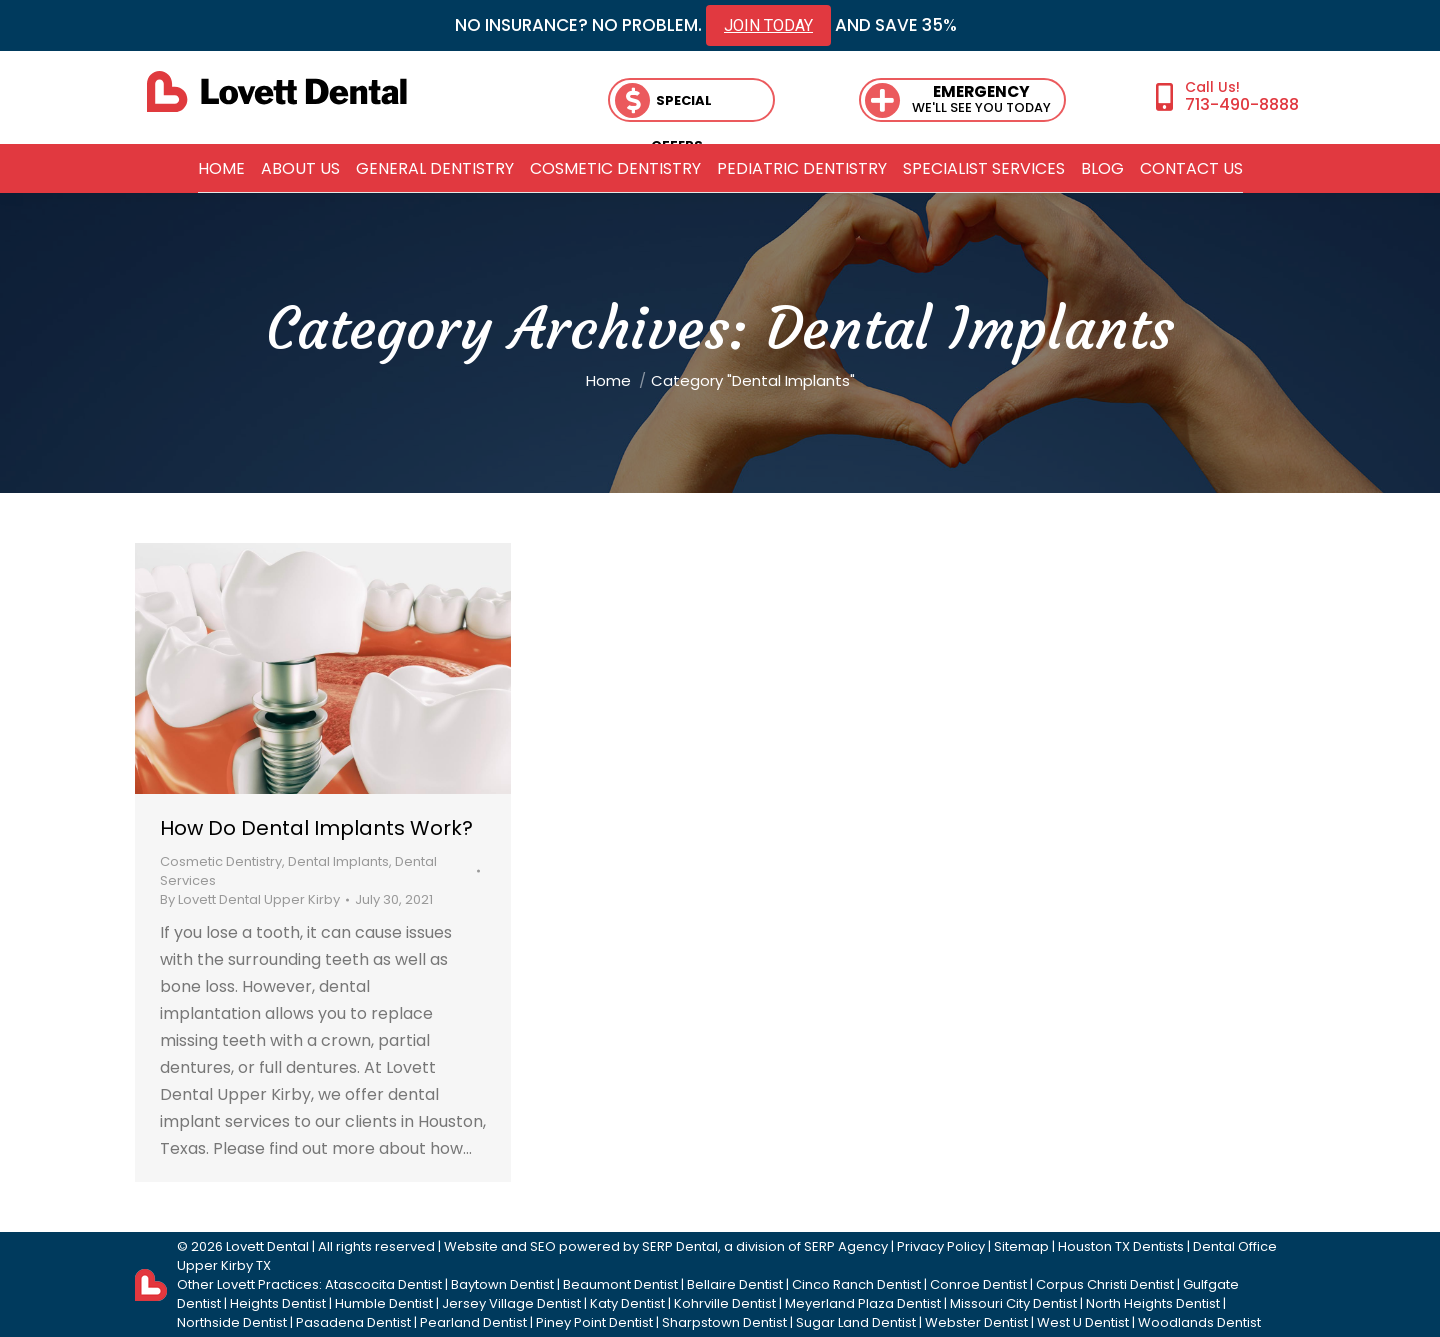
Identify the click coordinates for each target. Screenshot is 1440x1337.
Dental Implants (338, 861)
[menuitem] (221, 169)
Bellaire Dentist (735, 1284)
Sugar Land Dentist (856, 1322)
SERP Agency (846, 1246)
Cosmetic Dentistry (221, 861)
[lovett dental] (277, 91)
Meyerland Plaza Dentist (863, 1303)
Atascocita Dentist (383, 1284)
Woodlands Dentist (1199, 1322)
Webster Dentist (976, 1322)
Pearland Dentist (473, 1322)
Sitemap (1021, 1246)
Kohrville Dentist (725, 1303)
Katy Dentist (627, 1303)
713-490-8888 (1242, 104)
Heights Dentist (278, 1303)
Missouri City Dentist (1013, 1303)
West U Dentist (1083, 1322)
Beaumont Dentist (620, 1284)
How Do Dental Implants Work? (316, 828)
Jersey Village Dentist (511, 1303)
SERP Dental (680, 1246)
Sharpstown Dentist (724, 1322)
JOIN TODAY (768, 25)
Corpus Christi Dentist (1105, 1284)
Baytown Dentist (502, 1284)
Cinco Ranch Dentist (856, 1284)
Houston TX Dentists (1121, 1246)
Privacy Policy (941, 1246)
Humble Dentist (384, 1303)
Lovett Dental (267, 1246)
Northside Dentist (232, 1322)
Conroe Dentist (978, 1284)
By (250, 899)
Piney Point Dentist (594, 1322)
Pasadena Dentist (353, 1322)
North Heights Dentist (1153, 1303)
